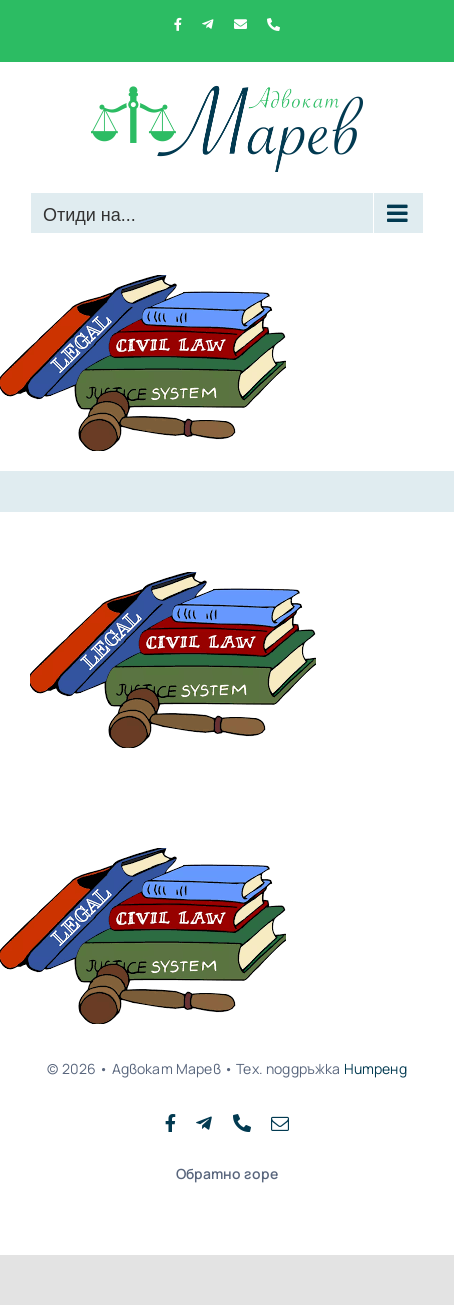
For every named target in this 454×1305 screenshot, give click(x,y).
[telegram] (204, 1123)
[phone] (242, 1123)
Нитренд (375, 1068)
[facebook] (170, 1123)
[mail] (280, 1123)
